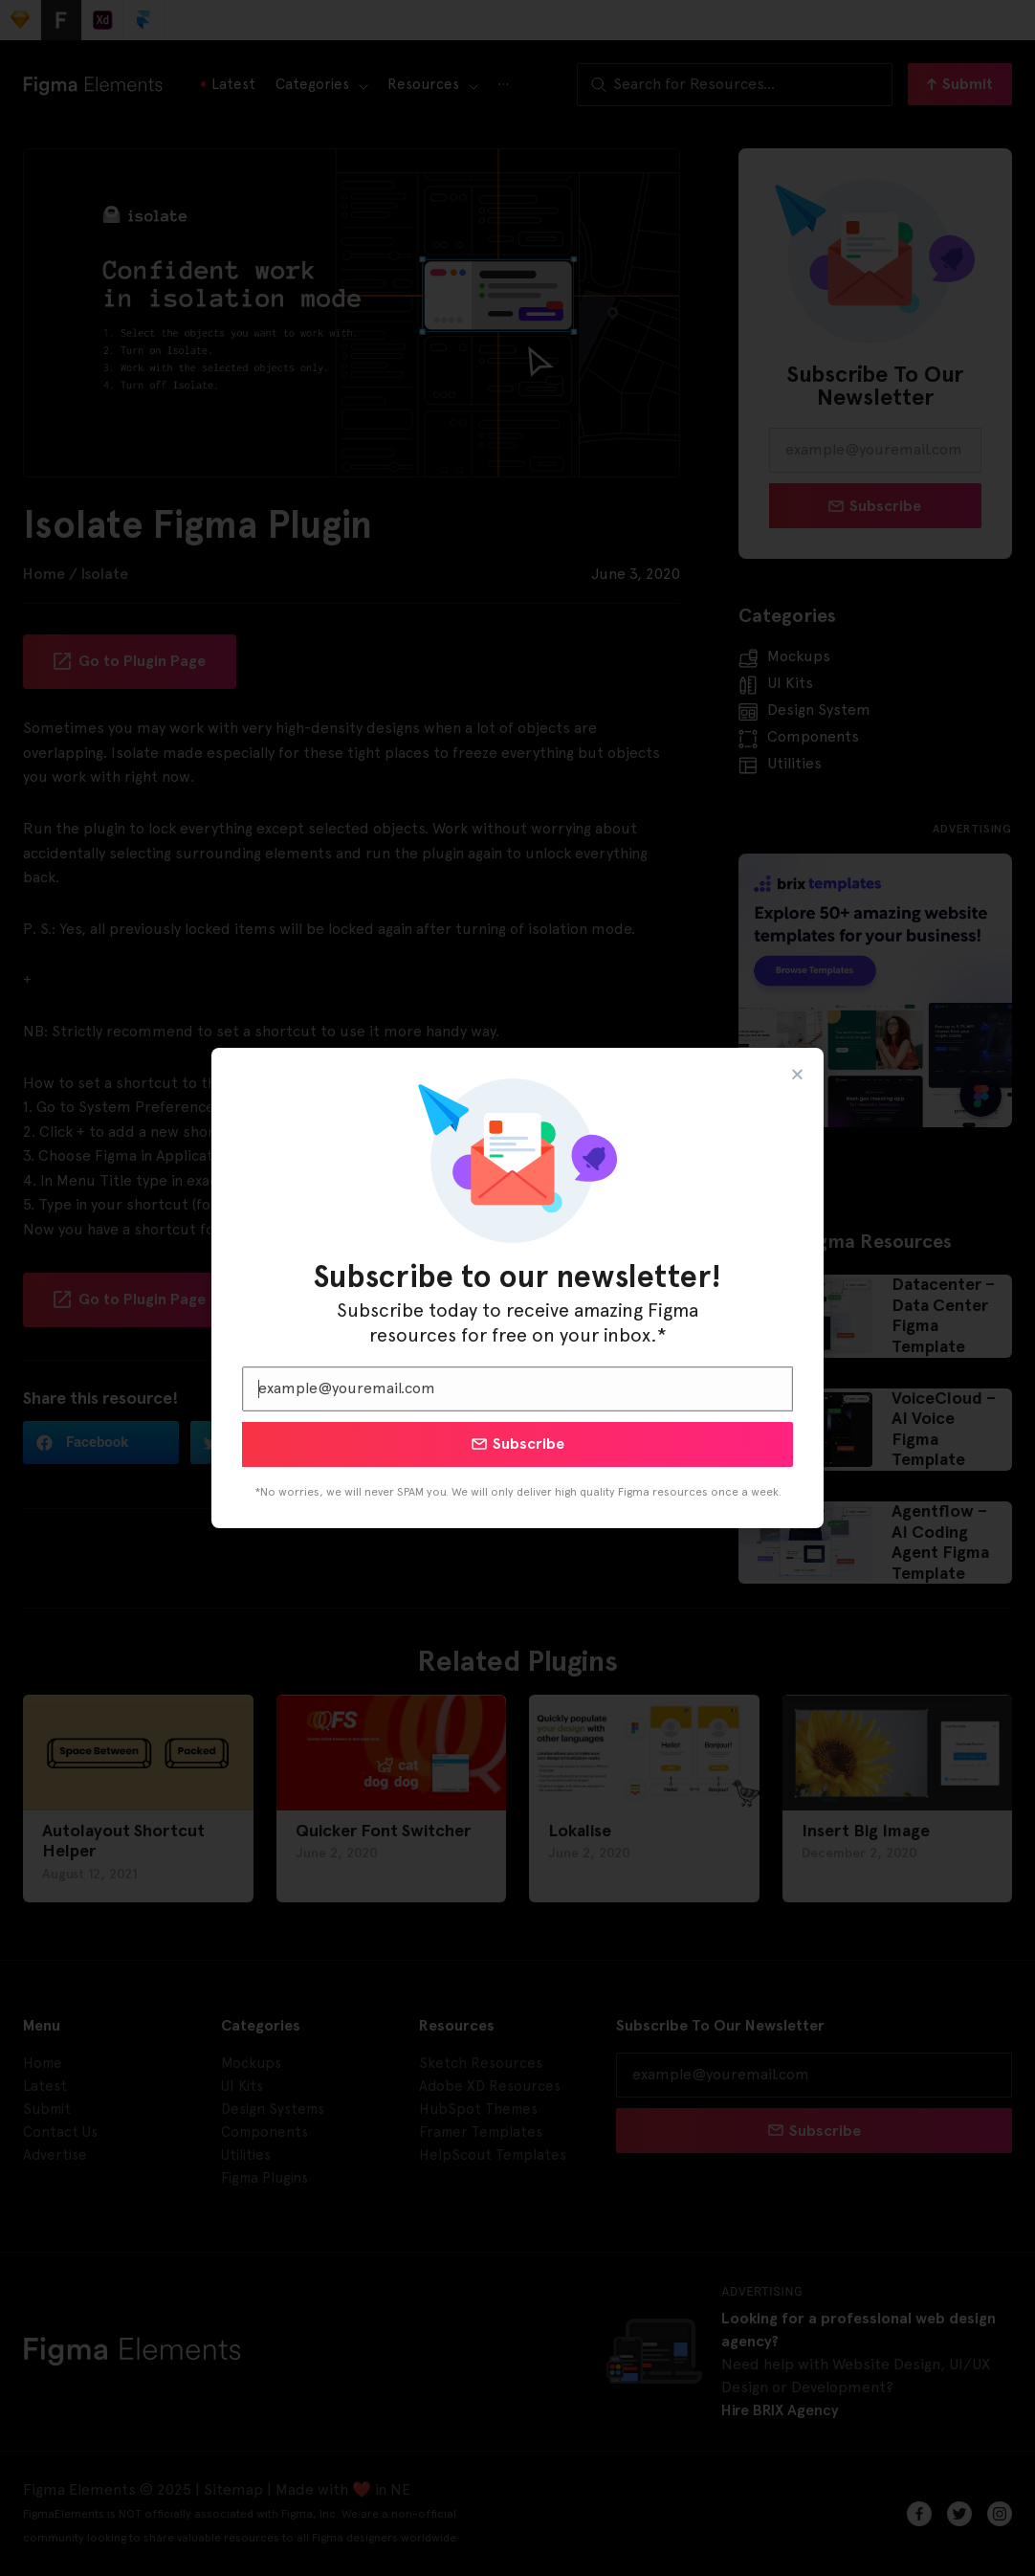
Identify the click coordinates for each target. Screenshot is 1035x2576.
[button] (797, 1074)
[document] (517, 1288)
